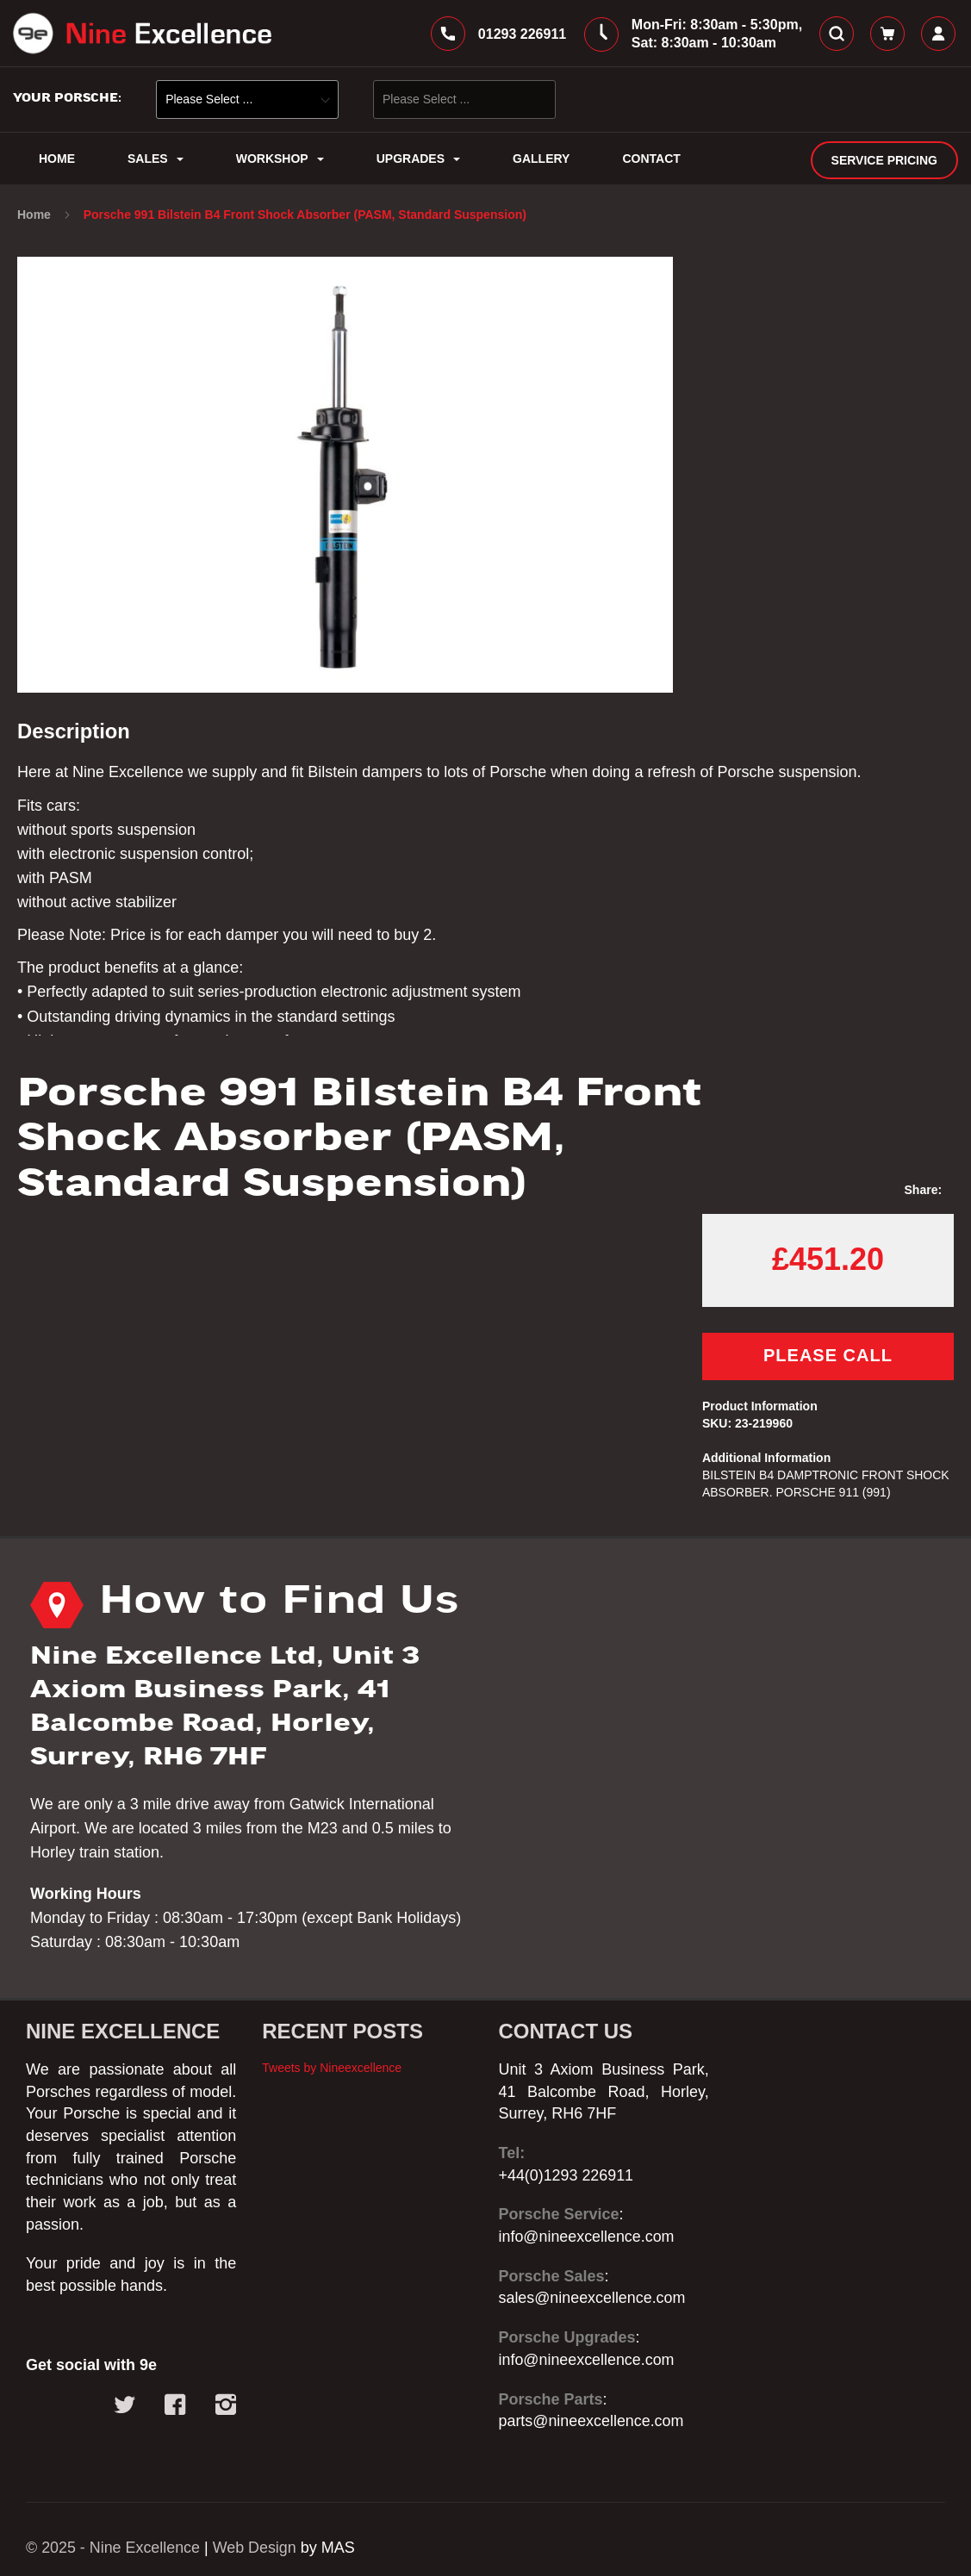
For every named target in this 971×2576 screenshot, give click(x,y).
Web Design (256, 2547)
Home (35, 215)
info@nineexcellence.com (587, 2236)
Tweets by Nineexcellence (331, 2068)
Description (74, 732)
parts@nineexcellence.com (592, 2421)
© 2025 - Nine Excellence (113, 2547)
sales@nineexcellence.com (593, 2298)
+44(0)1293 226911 (567, 2175)
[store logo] (142, 33)
